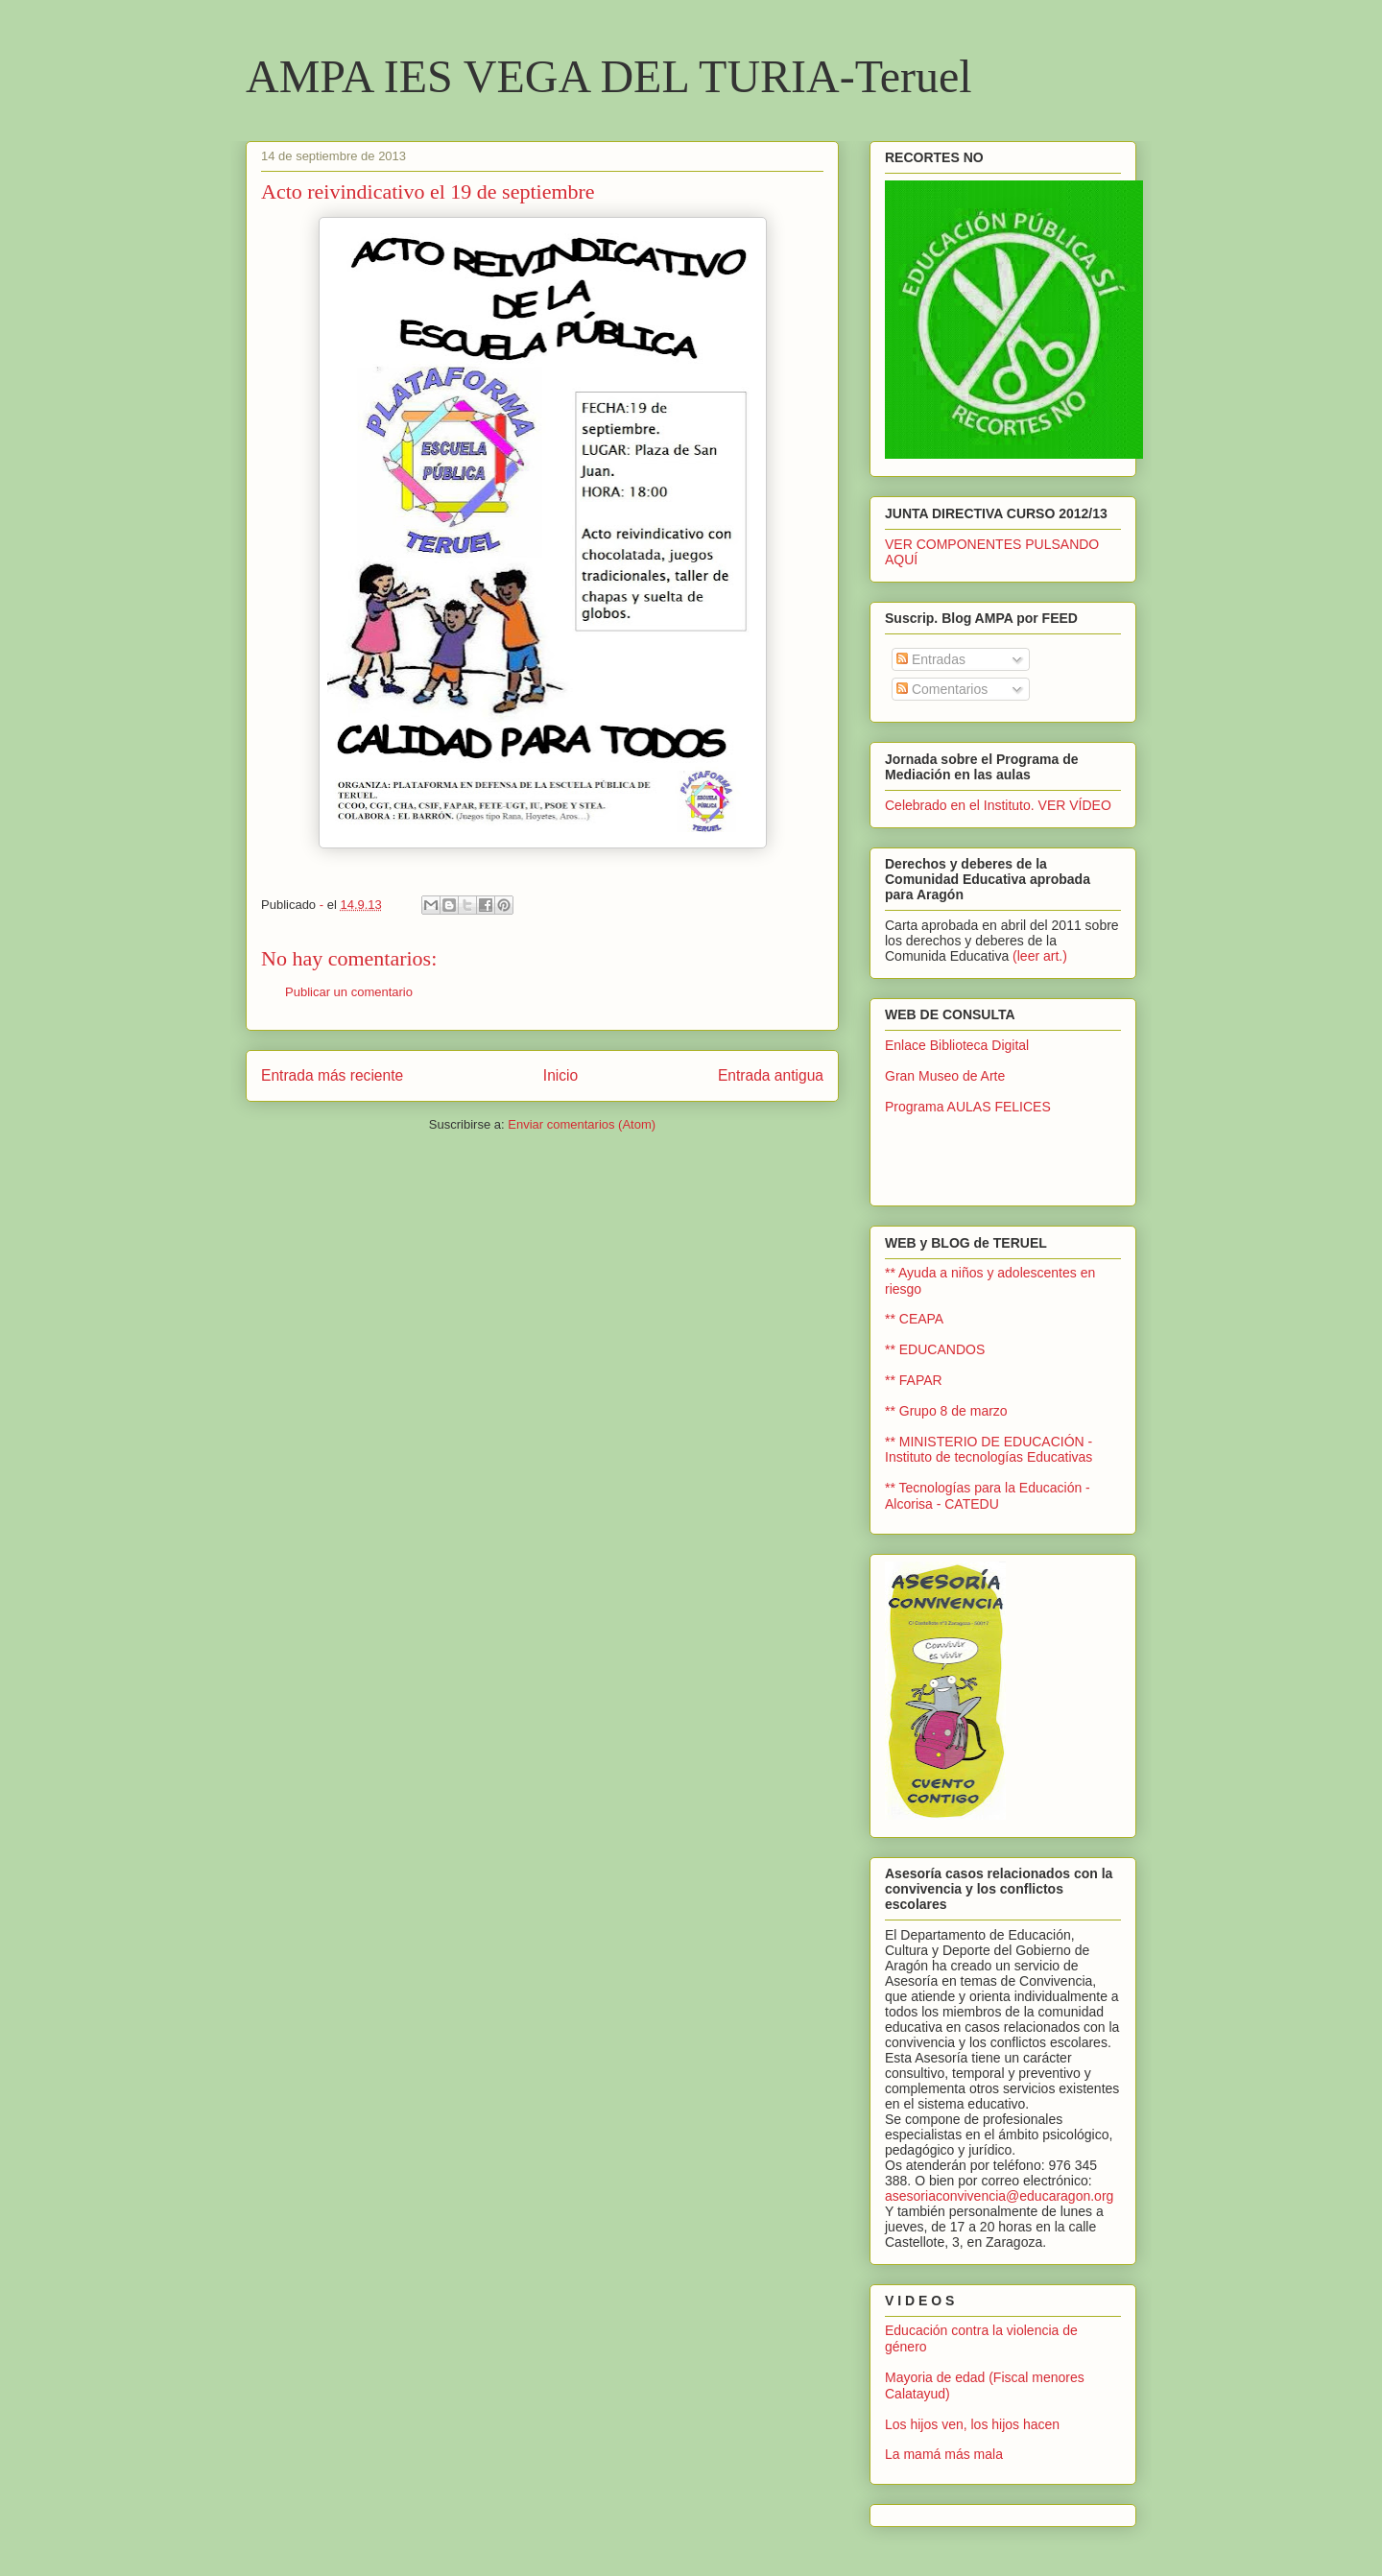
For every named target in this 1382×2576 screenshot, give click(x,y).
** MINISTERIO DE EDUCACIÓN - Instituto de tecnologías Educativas (988, 1450)
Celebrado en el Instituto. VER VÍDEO (998, 805)
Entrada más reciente (332, 1075)
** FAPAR (913, 1380)
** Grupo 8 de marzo (946, 1411)
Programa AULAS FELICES (968, 1106)
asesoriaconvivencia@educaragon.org (999, 2196)
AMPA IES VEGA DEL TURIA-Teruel (609, 76)
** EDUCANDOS (935, 1349)
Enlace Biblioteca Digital (957, 1045)
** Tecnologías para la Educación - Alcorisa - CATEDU (987, 1496)
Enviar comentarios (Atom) (581, 1124)
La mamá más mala (944, 2454)
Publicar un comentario (349, 992)
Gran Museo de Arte (945, 1076)
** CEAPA (914, 1318)
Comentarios (942, 689)
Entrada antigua (770, 1075)
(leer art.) (1040, 956)
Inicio (560, 1075)
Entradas (930, 659)
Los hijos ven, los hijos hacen (972, 2424)
